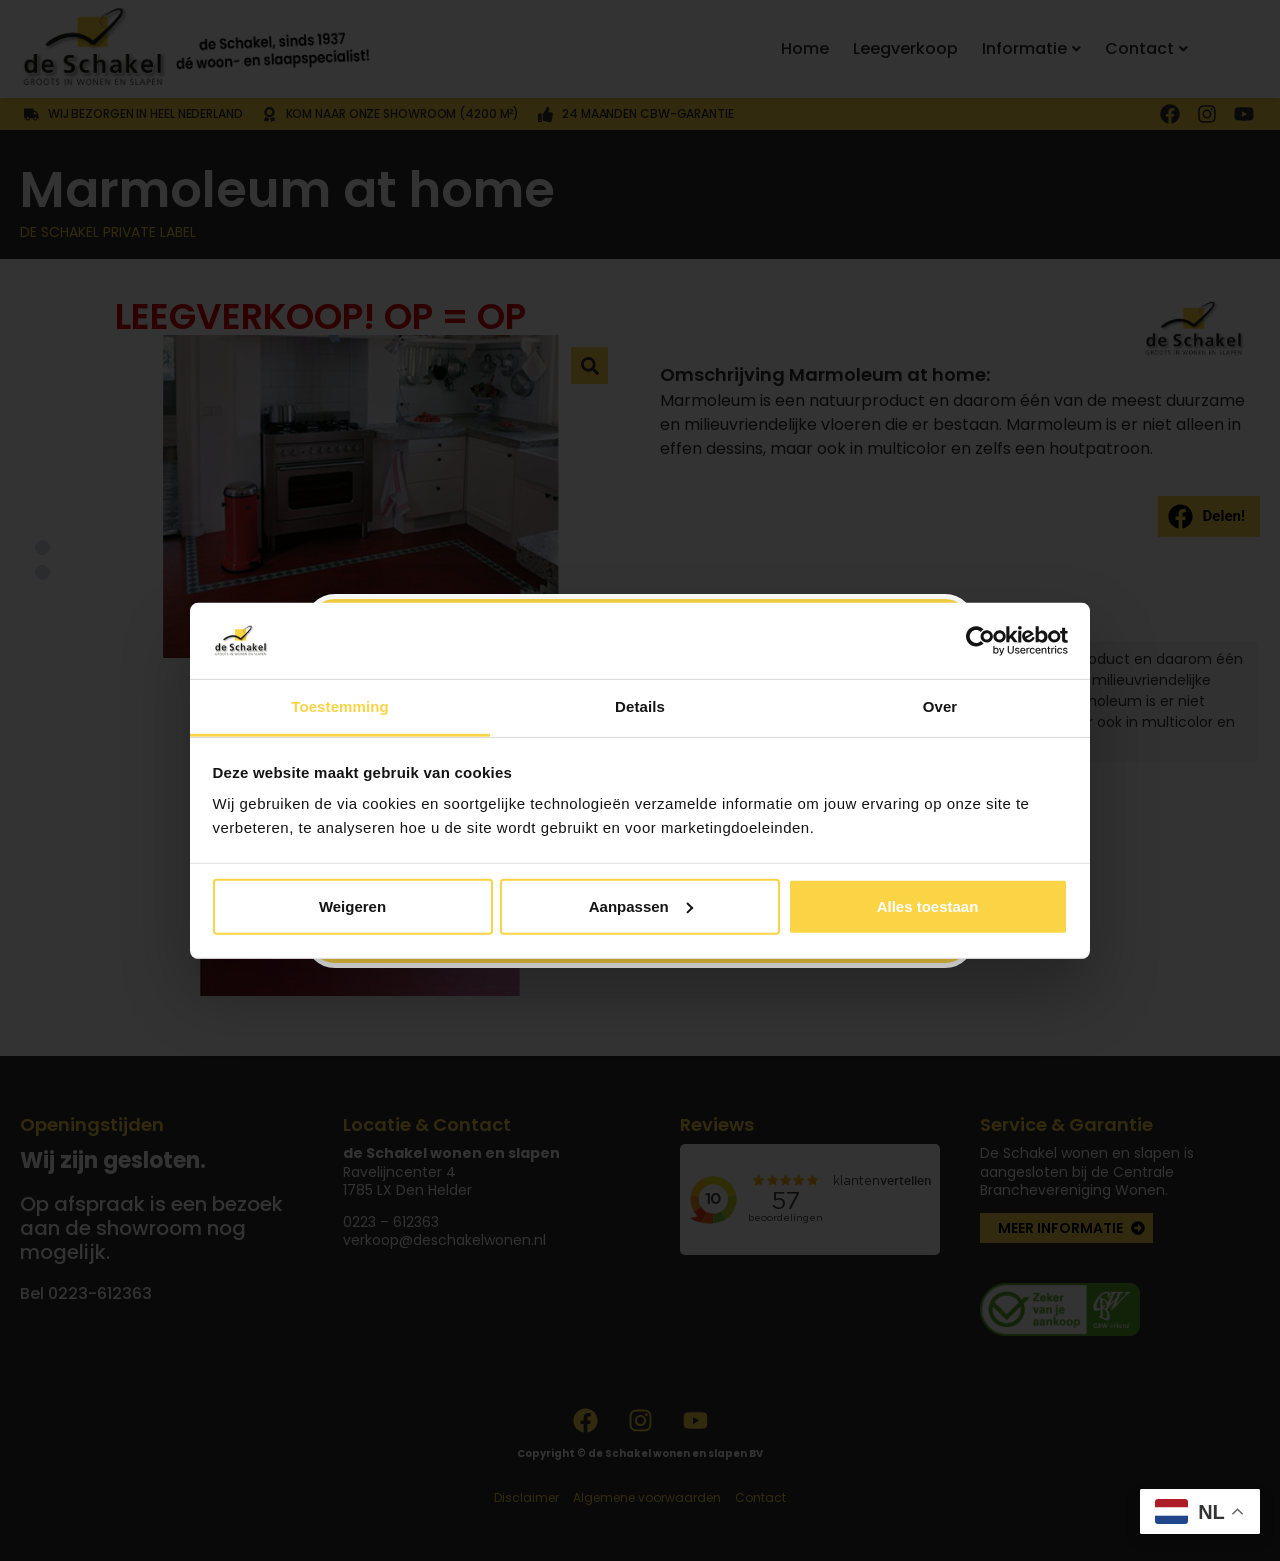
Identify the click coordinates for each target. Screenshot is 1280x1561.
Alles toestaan (928, 906)
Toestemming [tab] (340, 706)
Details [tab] (640, 706)
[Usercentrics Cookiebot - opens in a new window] (980, 641)
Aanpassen (641, 906)
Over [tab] (940, 706)
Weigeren (352, 906)
